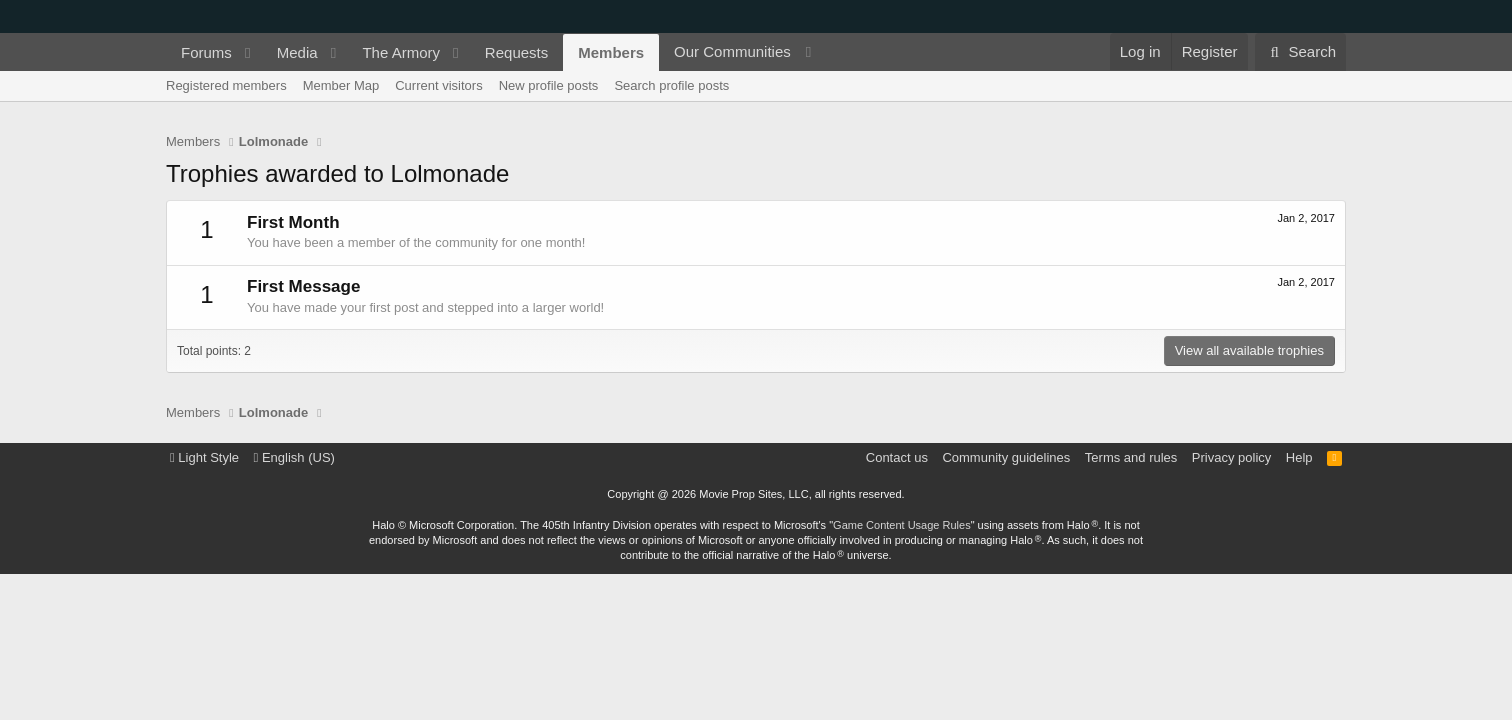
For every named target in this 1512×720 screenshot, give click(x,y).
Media (297, 52)
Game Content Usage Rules (902, 525)
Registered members (226, 85)
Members (611, 52)
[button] (248, 52)
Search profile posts (671, 85)
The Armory (401, 52)
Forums (206, 52)
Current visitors (438, 85)
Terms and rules (1131, 457)
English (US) (294, 457)
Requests (516, 52)
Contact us (897, 457)
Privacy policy (1231, 457)
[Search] (1300, 52)
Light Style (204, 457)
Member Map (341, 85)
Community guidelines (1006, 457)
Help (1299, 457)
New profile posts (549, 85)
